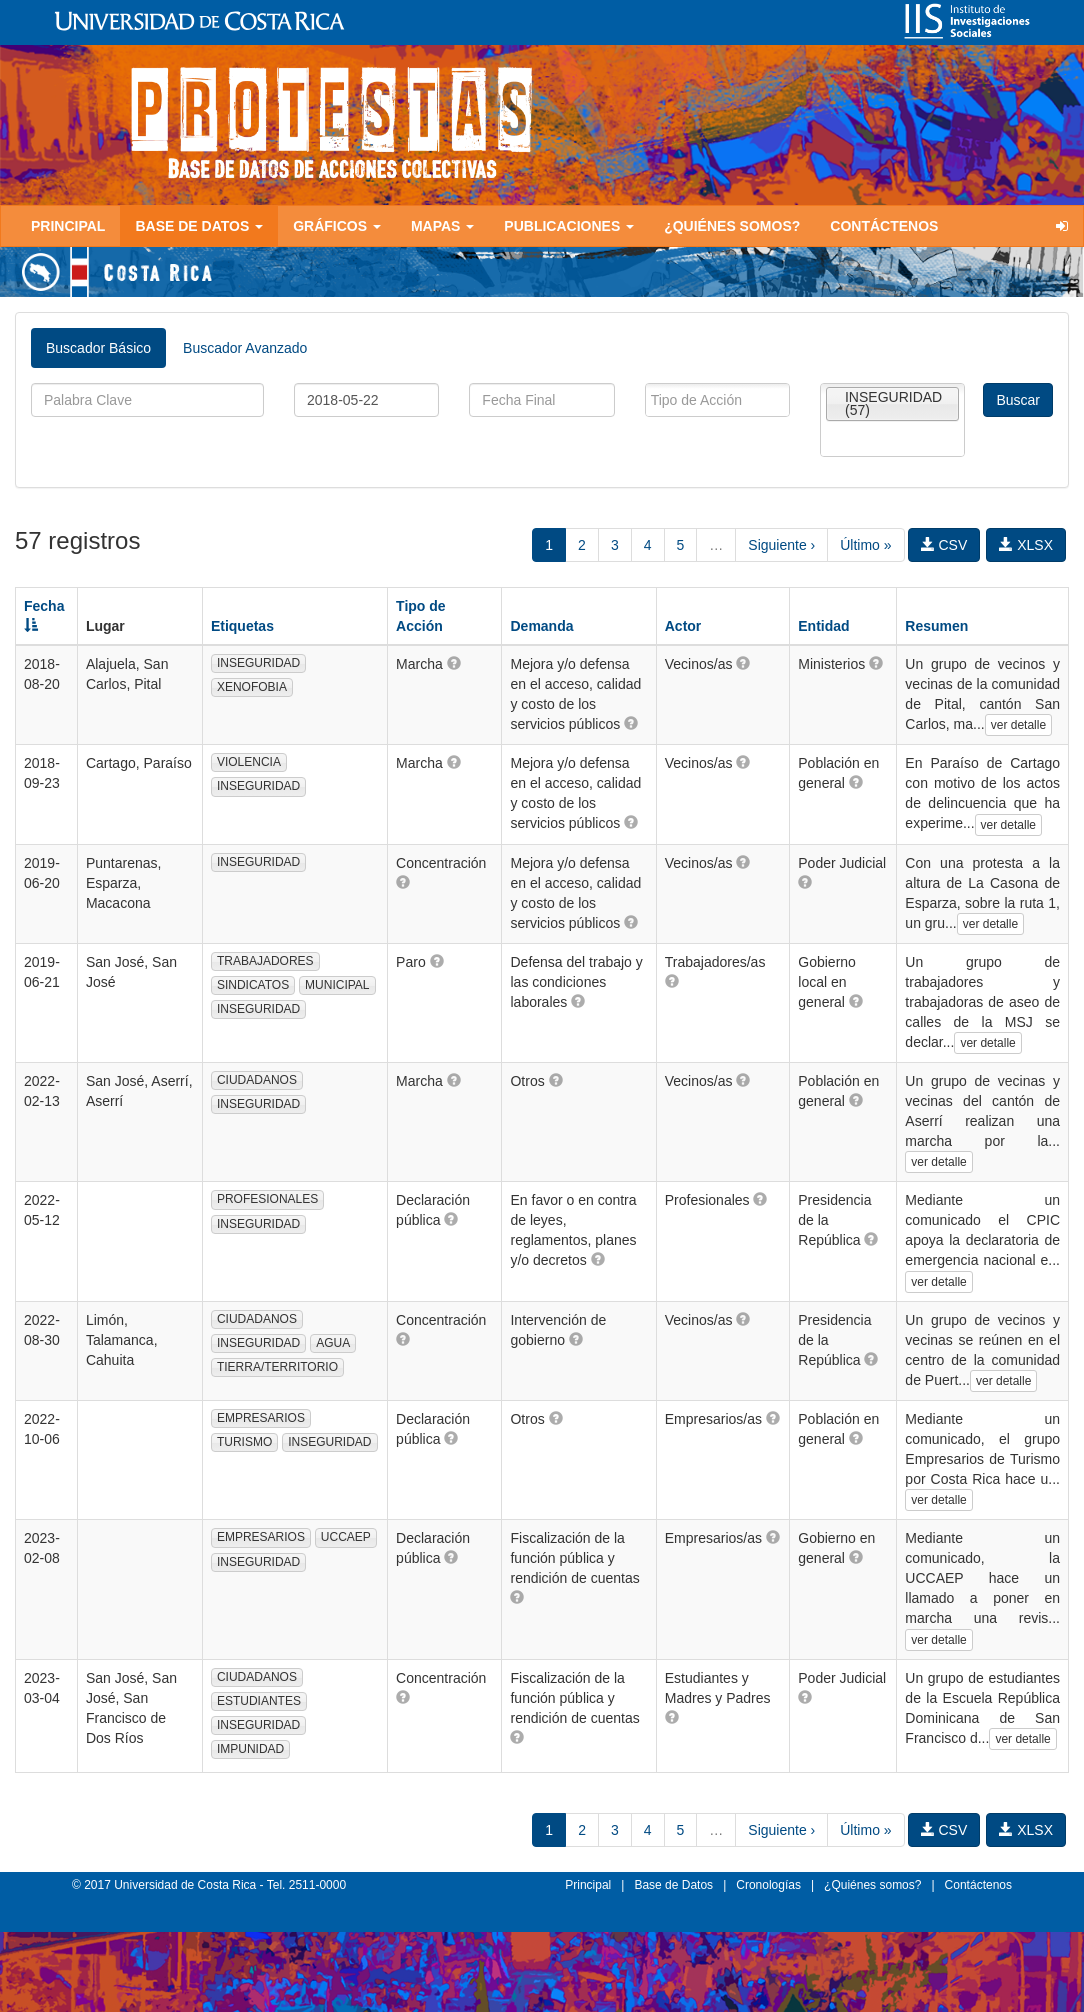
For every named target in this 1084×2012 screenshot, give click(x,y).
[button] (454, 663)
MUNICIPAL (337, 985)
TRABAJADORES (265, 961)
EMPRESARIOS (261, 1418)
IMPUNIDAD (250, 1749)
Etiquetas (242, 626)
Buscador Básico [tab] (98, 348)
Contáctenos (884, 226)
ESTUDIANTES (259, 1701)
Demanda (541, 626)
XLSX (1026, 545)
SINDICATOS (253, 985)
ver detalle (1018, 725)
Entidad (823, 626)
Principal (68, 226)
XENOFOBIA (252, 687)
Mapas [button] (442, 226)
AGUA (333, 1343)
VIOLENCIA (249, 762)
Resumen (936, 626)
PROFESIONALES (267, 1199)
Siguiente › (781, 545)
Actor (683, 626)
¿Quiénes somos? (732, 226)
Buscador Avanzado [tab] (245, 348)
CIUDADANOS (257, 1080)
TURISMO (244, 1442)
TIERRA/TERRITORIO (277, 1367)
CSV (944, 545)
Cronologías (768, 1885)
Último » (865, 545)
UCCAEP (346, 1537)
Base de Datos (673, 1885)
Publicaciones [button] (569, 226)
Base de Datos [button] (199, 226)
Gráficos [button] (337, 226)
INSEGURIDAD (258, 663)
